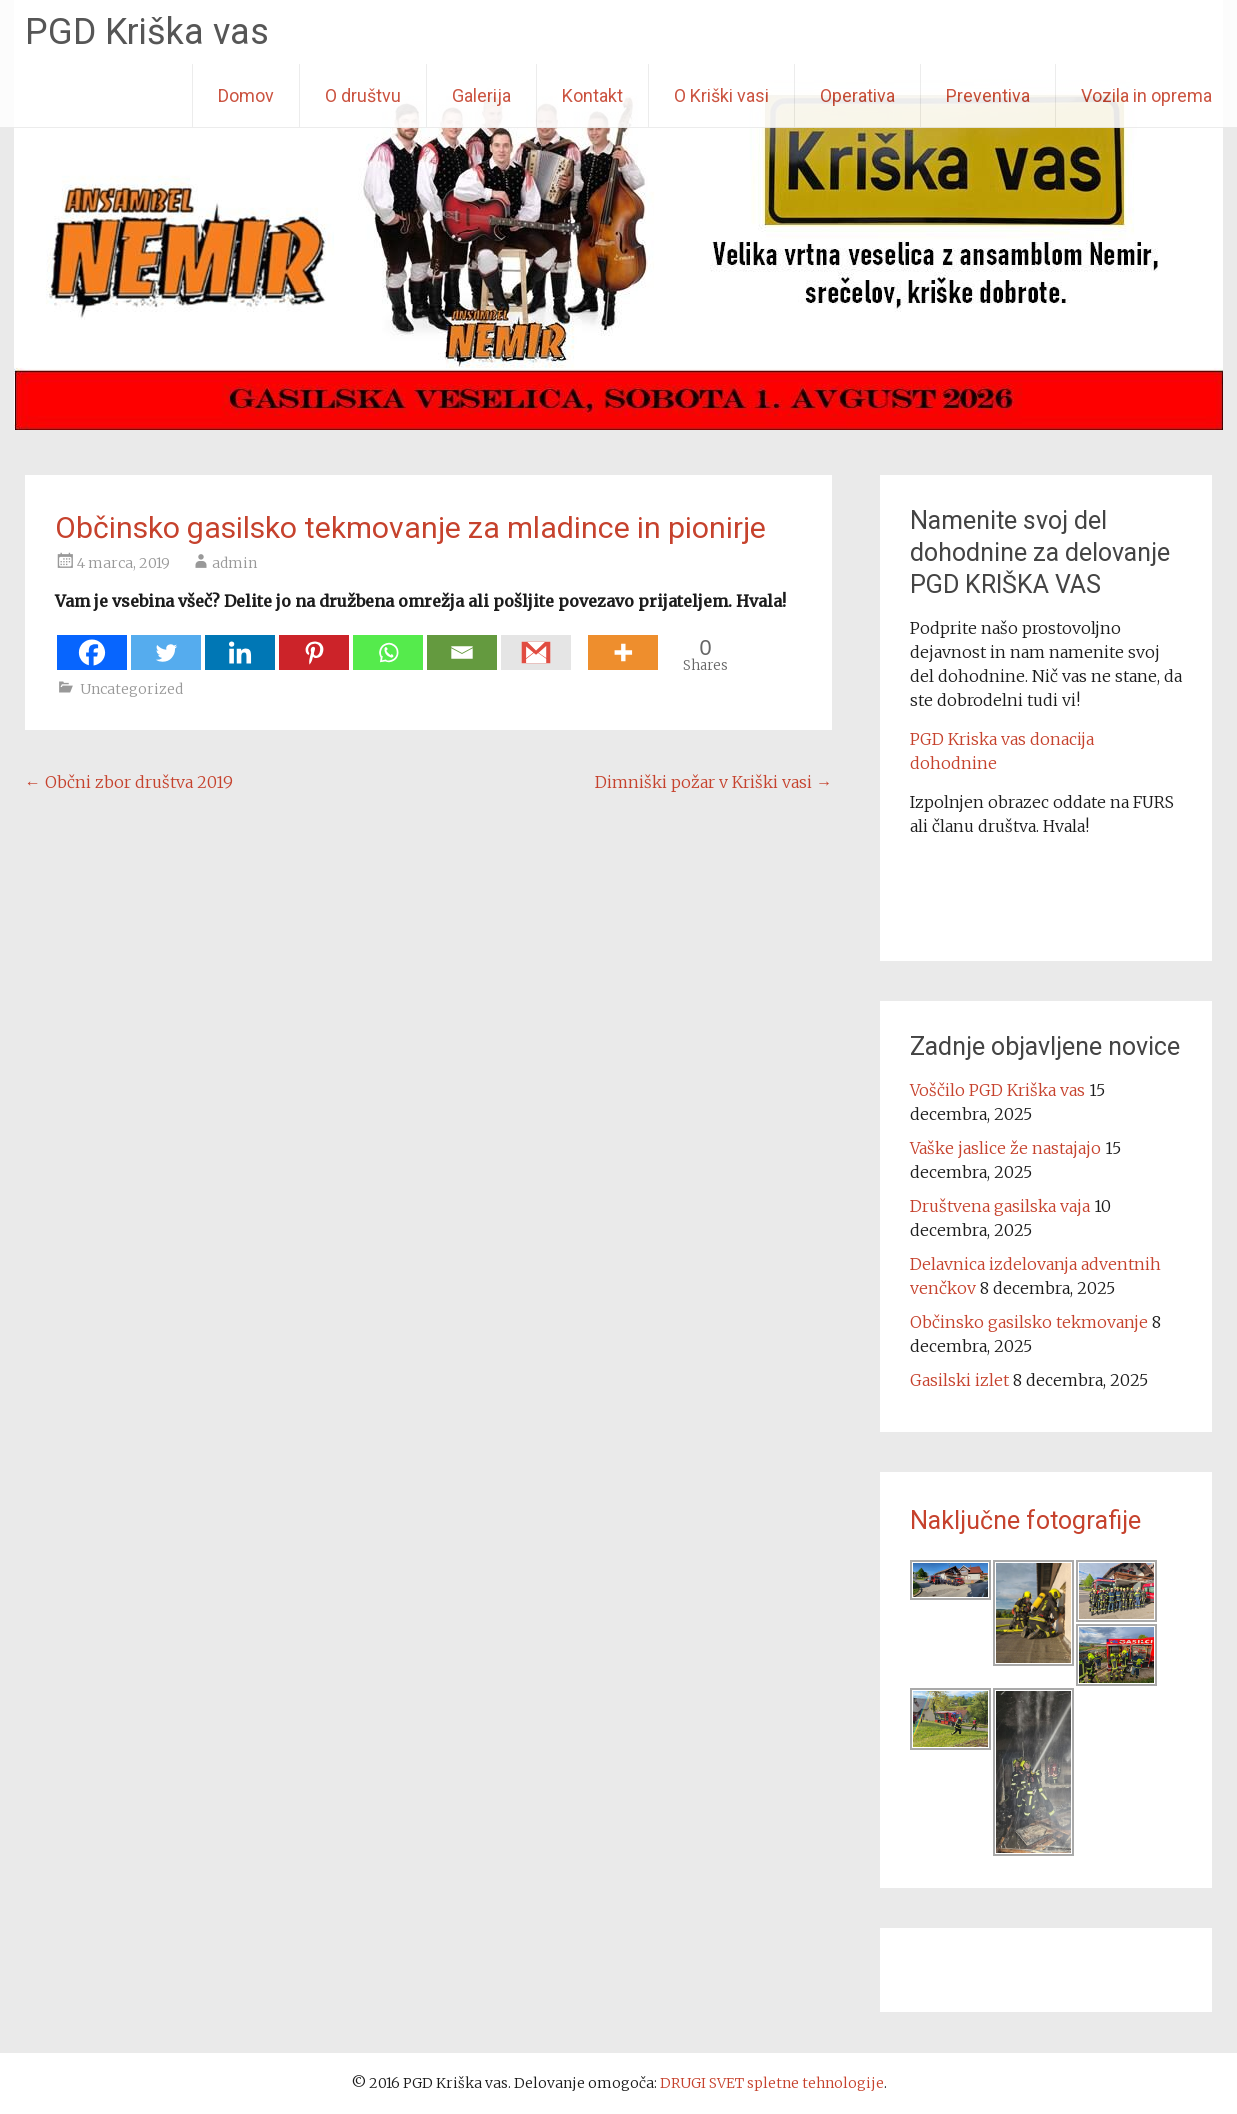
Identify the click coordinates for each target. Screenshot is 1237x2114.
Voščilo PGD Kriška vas (997, 1090)
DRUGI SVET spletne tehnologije (772, 2083)
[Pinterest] (314, 642)
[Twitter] (166, 642)
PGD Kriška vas (147, 32)
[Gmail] (536, 642)
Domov (246, 95)
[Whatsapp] (388, 642)
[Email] (462, 642)
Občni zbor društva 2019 (129, 782)
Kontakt (592, 95)
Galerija (481, 95)
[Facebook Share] (576, 641)
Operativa (857, 95)
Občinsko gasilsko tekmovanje (1029, 1322)
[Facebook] (92, 642)
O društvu (363, 95)
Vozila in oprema (1146, 95)
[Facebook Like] (582, 641)
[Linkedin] (240, 642)
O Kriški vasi (721, 95)
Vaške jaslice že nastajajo (1005, 1148)
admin (234, 563)
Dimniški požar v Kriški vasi (713, 782)
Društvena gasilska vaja (1000, 1206)
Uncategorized (131, 689)
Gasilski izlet (959, 1380)
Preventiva (988, 95)
